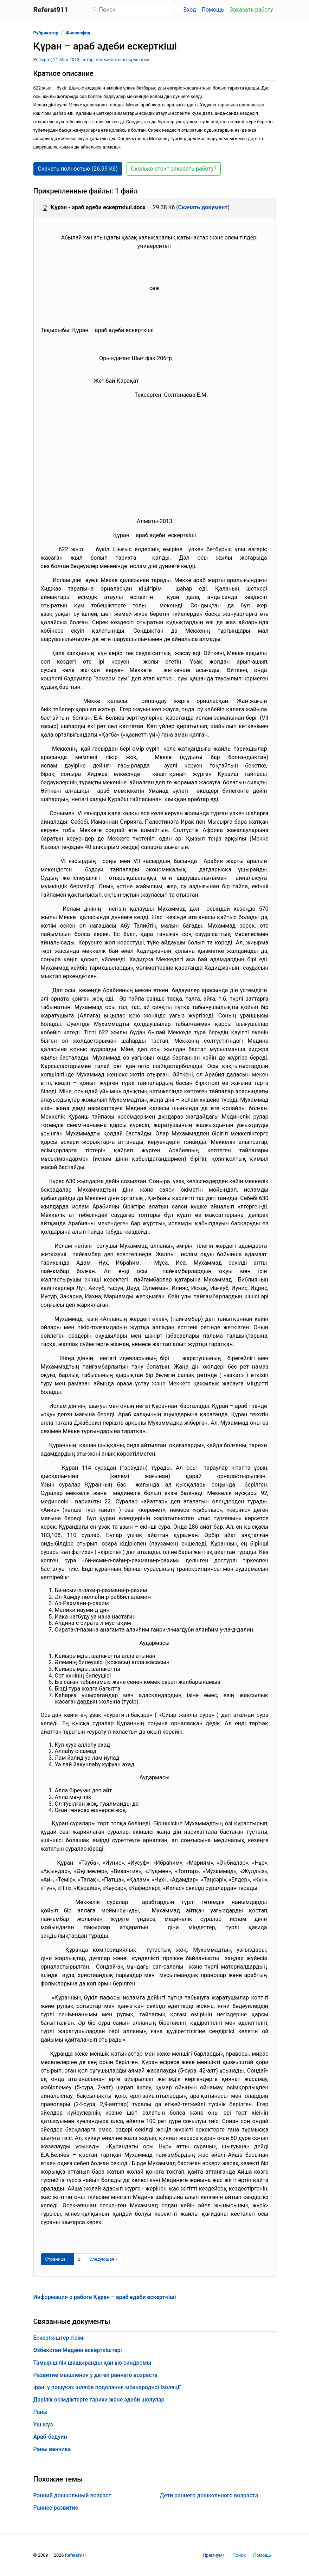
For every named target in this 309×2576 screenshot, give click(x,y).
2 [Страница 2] (79, 2259)
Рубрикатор (45, 32)
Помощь (213, 9)
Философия (78, 32)
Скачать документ (203, 207)
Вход (190, 9)
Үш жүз (43, 2424)
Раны (40, 2412)
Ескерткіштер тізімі (59, 2337)
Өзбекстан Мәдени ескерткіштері (77, 2350)
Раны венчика (52, 2449)
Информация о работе (104, 2297)
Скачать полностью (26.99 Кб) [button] (78, 168)
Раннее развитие (55, 2507)
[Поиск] (132, 9)
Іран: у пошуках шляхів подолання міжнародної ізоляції (107, 2387)
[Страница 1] (57, 2259)
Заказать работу (251, 9)
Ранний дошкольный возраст (72, 2495)
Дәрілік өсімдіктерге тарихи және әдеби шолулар (99, 2399)
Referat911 (76, 2555)
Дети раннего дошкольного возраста (209, 2495)
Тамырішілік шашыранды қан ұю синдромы (92, 2362)
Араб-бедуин (50, 2436)
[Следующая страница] (103, 2259)
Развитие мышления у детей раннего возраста (95, 2375)
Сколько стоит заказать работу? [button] (174, 168)
